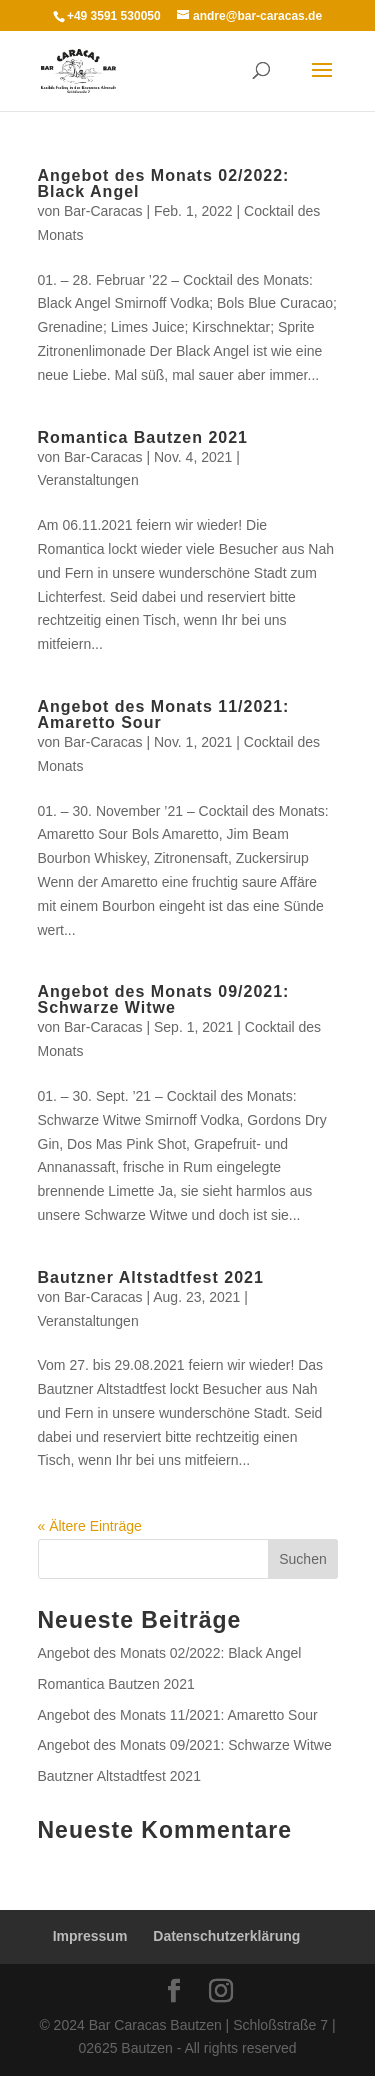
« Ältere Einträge (90, 1526)
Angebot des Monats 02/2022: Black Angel (164, 183)
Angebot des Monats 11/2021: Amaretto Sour (164, 714)
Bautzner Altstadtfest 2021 (151, 1277)
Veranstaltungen (88, 480)
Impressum (90, 1936)
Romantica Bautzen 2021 (143, 437)
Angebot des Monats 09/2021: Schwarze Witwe (164, 999)
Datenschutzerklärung (226, 1936)
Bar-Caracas (103, 211)
